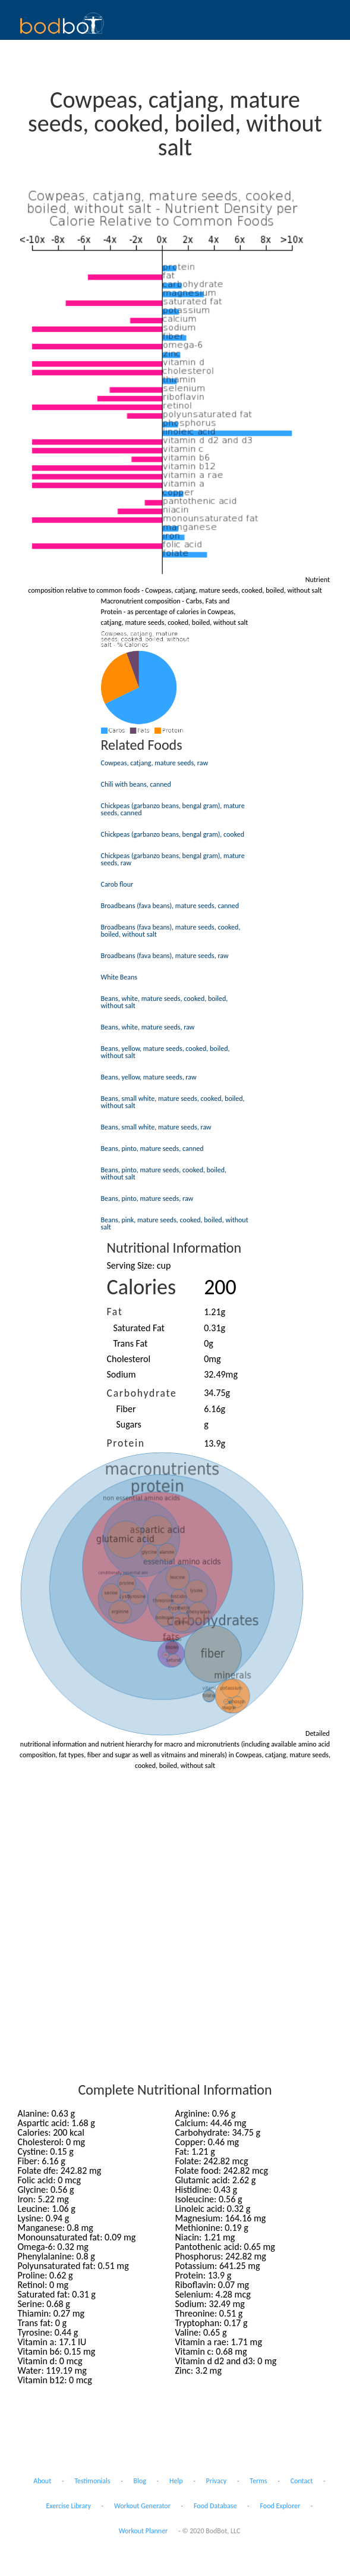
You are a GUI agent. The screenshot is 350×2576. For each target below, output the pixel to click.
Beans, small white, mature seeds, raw (156, 1127)
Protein (126, 1443)
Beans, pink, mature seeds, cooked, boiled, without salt (174, 1223)
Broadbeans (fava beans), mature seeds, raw (165, 955)
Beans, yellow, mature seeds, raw (149, 1077)
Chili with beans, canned (136, 784)
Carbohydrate (142, 1393)
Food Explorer (280, 2506)
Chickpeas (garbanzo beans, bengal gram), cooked (173, 834)
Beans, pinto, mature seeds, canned (152, 1148)
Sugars (128, 1424)
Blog (140, 2481)
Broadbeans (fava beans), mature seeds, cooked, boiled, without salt (171, 930)
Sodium (121, 1374)
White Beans (119, 977)
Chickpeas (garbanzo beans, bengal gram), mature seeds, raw (173, 859)
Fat (115, 1311)
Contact (302, 2481)
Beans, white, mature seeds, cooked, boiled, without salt (164, 1002)
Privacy (216, 2481)
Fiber (126, 1408)
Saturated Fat (139, 1328)
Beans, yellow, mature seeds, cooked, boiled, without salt (165, 1052)
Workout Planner (143, 2531)
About (42, 2481)
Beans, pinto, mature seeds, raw (147, 1198)
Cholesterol (129, 1358)
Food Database (215, 2506)
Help (176, 2481)
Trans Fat (130, 1343)
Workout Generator (142, 2506)
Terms (258, 2481)
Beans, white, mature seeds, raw (148, 1027)
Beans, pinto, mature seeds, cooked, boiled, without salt (164, 1173)
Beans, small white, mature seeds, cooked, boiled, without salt (173, 1102)
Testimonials (92, 2481)
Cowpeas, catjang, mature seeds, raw (155, 763)
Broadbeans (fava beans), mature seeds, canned (170, 906)
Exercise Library (68, 2506)
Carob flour (117, 884)
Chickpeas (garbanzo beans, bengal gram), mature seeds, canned (173, 809)
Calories (141, 1287)
